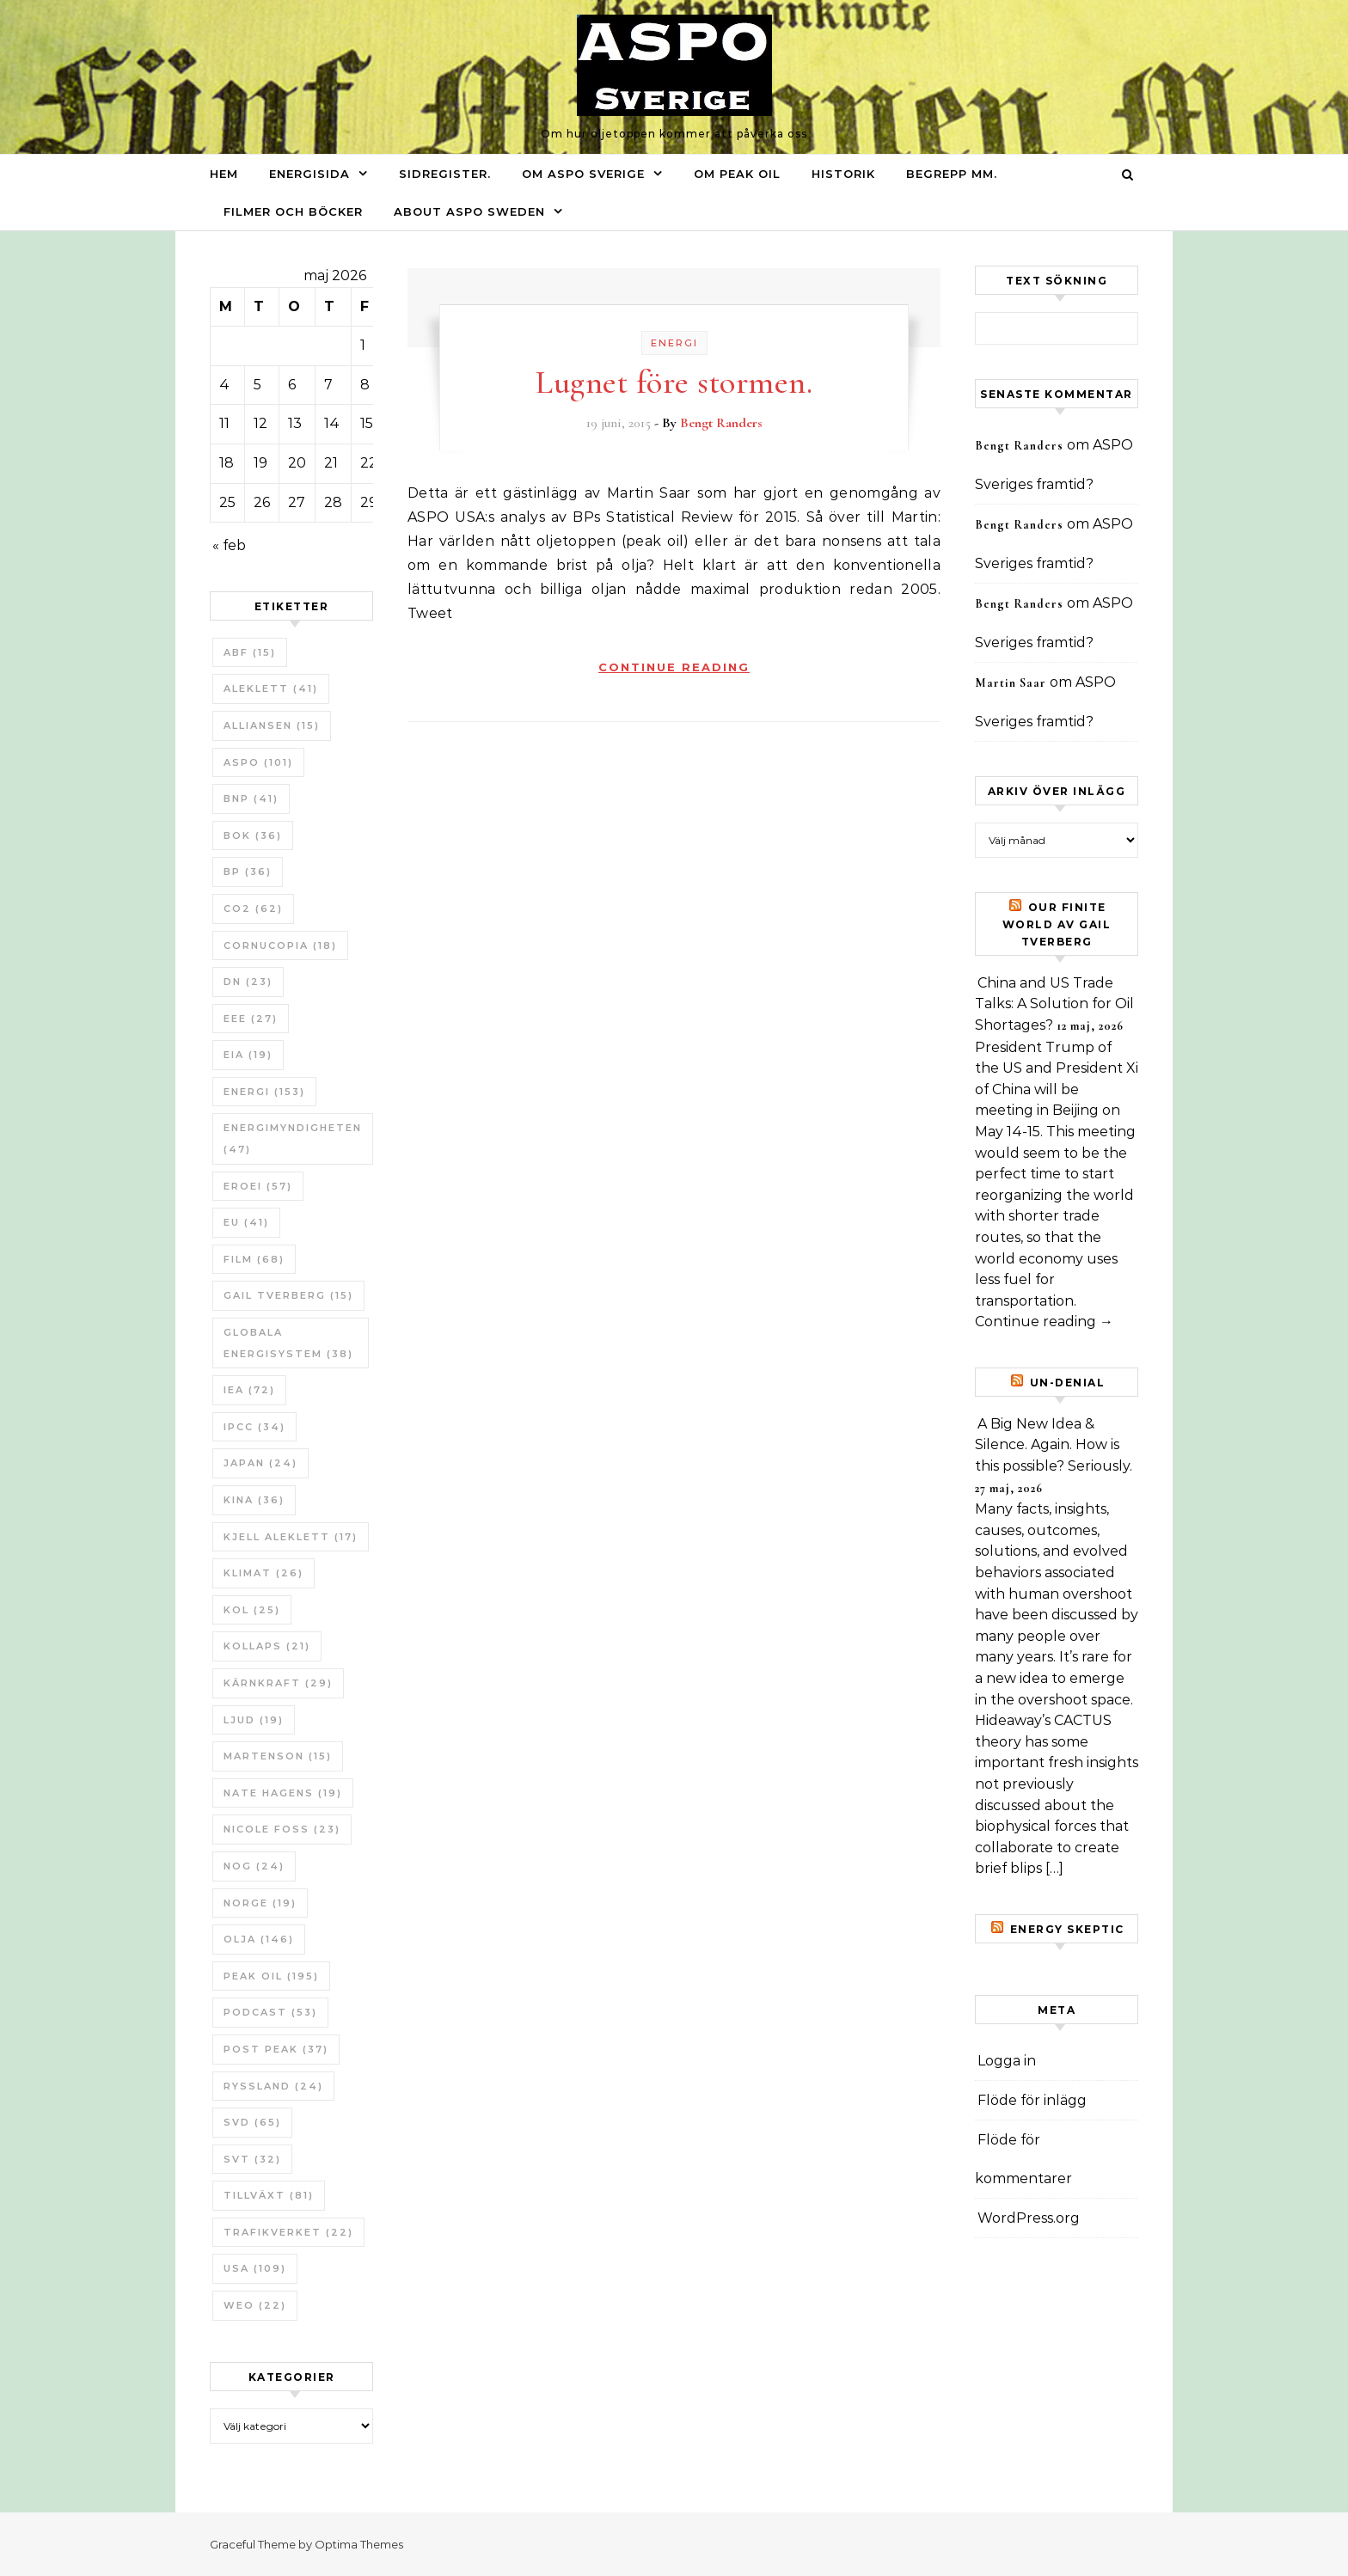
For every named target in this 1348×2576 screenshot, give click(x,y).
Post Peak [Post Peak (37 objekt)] (276, 2049)
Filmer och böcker (293, 211)
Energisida (309, 174)
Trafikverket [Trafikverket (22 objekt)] (288, 2232)
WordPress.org (1028, 2218)
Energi (674, 343)
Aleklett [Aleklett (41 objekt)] (271, 688)
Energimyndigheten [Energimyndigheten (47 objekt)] (293, 1138)
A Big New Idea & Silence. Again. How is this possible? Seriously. (1053, 1445)
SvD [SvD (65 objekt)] (252, 2122)
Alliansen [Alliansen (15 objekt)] (272, 725)
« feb (229, 545)
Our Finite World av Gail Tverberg (1057, 924)
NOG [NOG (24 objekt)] (254, 1866)
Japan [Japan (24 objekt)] (260, 1463)
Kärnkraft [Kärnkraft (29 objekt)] (278, 1683)
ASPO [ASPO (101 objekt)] (258, 762)
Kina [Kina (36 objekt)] (254, 1500)
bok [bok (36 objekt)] (253, 835)
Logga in (1006, 2061)
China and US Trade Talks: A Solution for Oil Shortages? (1054, 1004)
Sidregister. (445, 174)
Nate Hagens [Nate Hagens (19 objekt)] (283, 1793)
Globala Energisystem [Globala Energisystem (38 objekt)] (288, 1343)
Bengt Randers (721, 422)
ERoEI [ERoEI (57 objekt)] (258, 1186)
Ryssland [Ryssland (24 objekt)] (273, 2086)
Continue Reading (674, 667)
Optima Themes (359, 2544)
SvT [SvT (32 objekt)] (252, 2159)
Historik (843, 174)
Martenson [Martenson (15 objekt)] (278, 1756)
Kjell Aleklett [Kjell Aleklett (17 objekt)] (291, 1537)
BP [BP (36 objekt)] (248, 872)
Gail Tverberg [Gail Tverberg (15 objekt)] (288, 1295)
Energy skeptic (1067, 1929)
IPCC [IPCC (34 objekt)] (254, 1427)
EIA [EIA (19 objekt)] (248, 1055)
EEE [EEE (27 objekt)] (251, 1019)
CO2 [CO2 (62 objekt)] (253, 909)
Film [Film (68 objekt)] (254, 1259)
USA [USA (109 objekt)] (255, 2268)
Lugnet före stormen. (674, 382)
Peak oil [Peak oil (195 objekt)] (271, 1976)
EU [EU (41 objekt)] (246, 1222)
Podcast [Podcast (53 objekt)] (270, 2012)
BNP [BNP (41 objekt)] (251, 798)
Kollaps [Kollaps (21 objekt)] (267, 1646)
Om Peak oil (737, 174)
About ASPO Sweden (469, 211)
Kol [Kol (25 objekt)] (252, 1610)
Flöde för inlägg (1032, 2100)
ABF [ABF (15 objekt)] (250, 652)
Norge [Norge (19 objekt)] (260, 1903)
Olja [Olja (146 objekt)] (259, 1939)
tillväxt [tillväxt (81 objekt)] (269, 2195)
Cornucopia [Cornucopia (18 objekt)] (280, 945)
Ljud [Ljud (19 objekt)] (254, 1720)
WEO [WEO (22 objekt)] (255, 2305)
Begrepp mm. (951, 174)
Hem (224, 174)
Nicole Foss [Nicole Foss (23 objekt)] (282, 1829)
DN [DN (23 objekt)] (248, 982)
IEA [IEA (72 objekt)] (249, 1390)
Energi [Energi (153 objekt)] (264, 1092)
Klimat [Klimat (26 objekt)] (263, 1573)
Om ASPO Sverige (583, 174)
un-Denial (1068, 1382)
